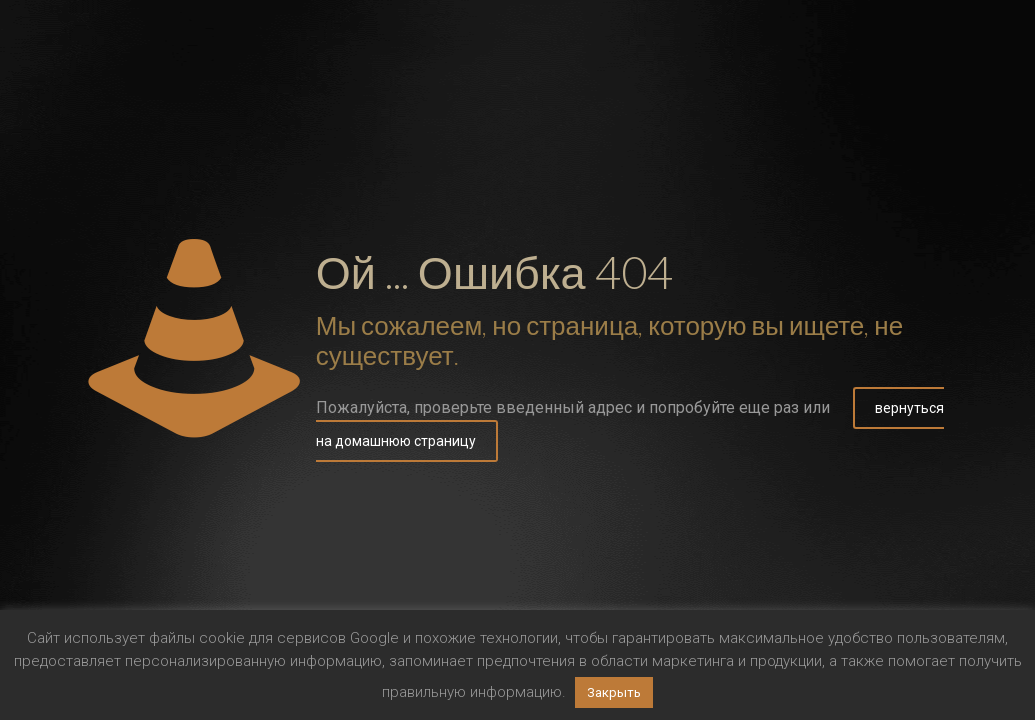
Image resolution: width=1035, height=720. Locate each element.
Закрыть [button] (614, 692)
